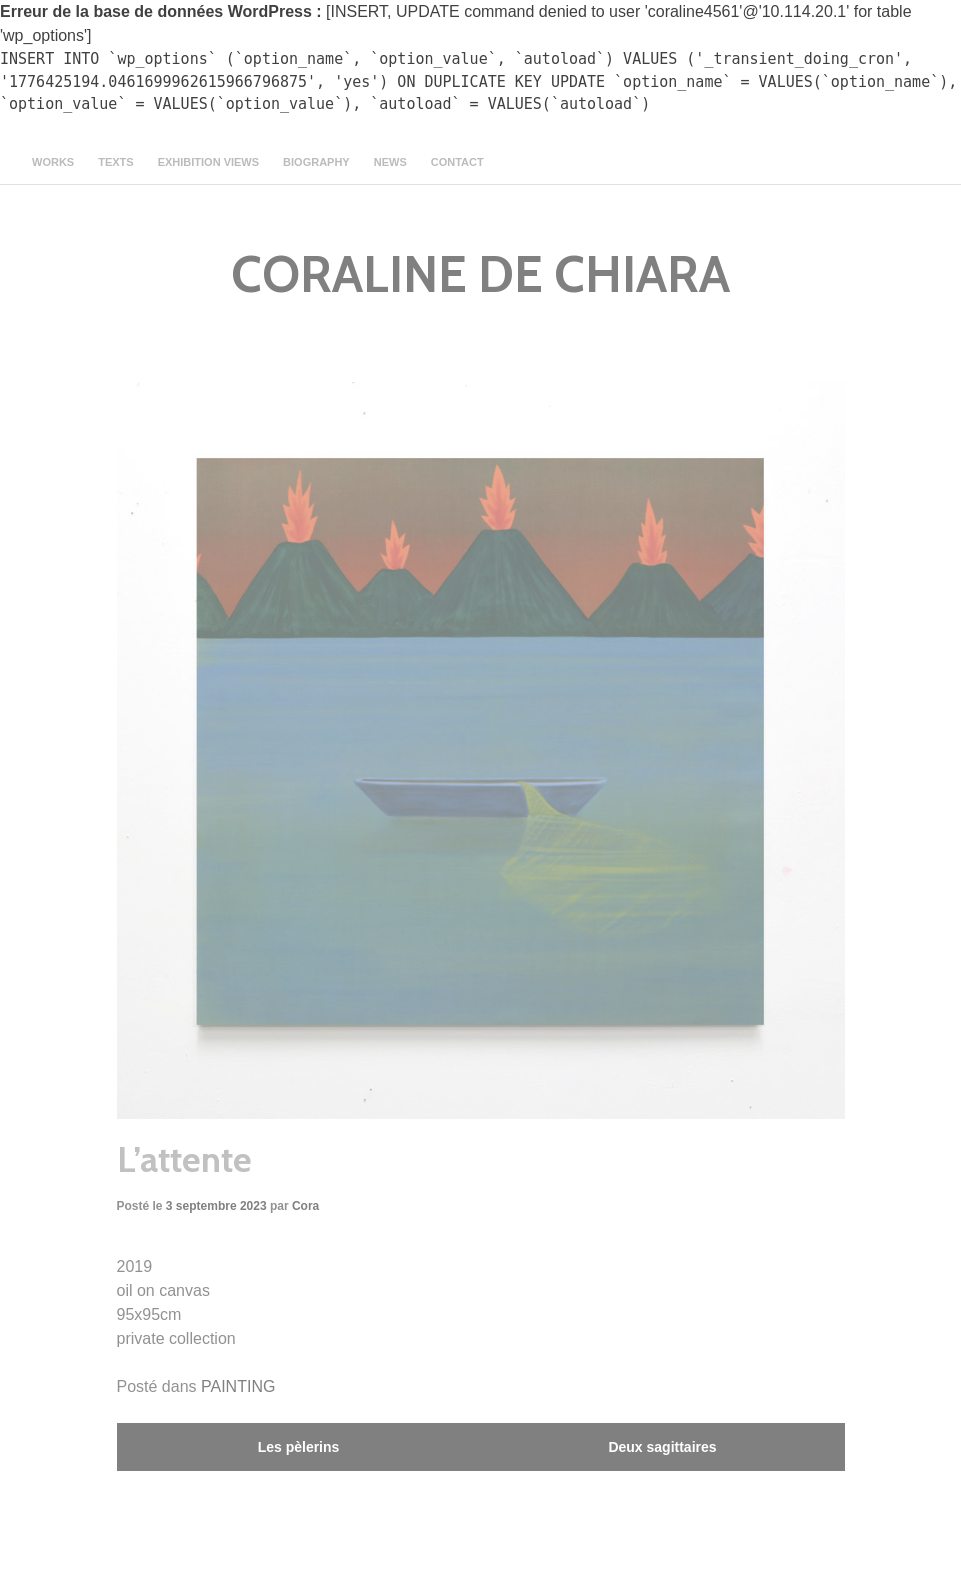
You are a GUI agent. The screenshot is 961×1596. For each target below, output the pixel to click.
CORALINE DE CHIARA (480, 274)
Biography (316, 162)
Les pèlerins (299, 1447)
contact (457, 162)
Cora (305, 1206)
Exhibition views (208, 162)
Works (53, 162)
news (390, 162)
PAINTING (238, 1386)
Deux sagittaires (662, 1447)
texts (115, 162)
